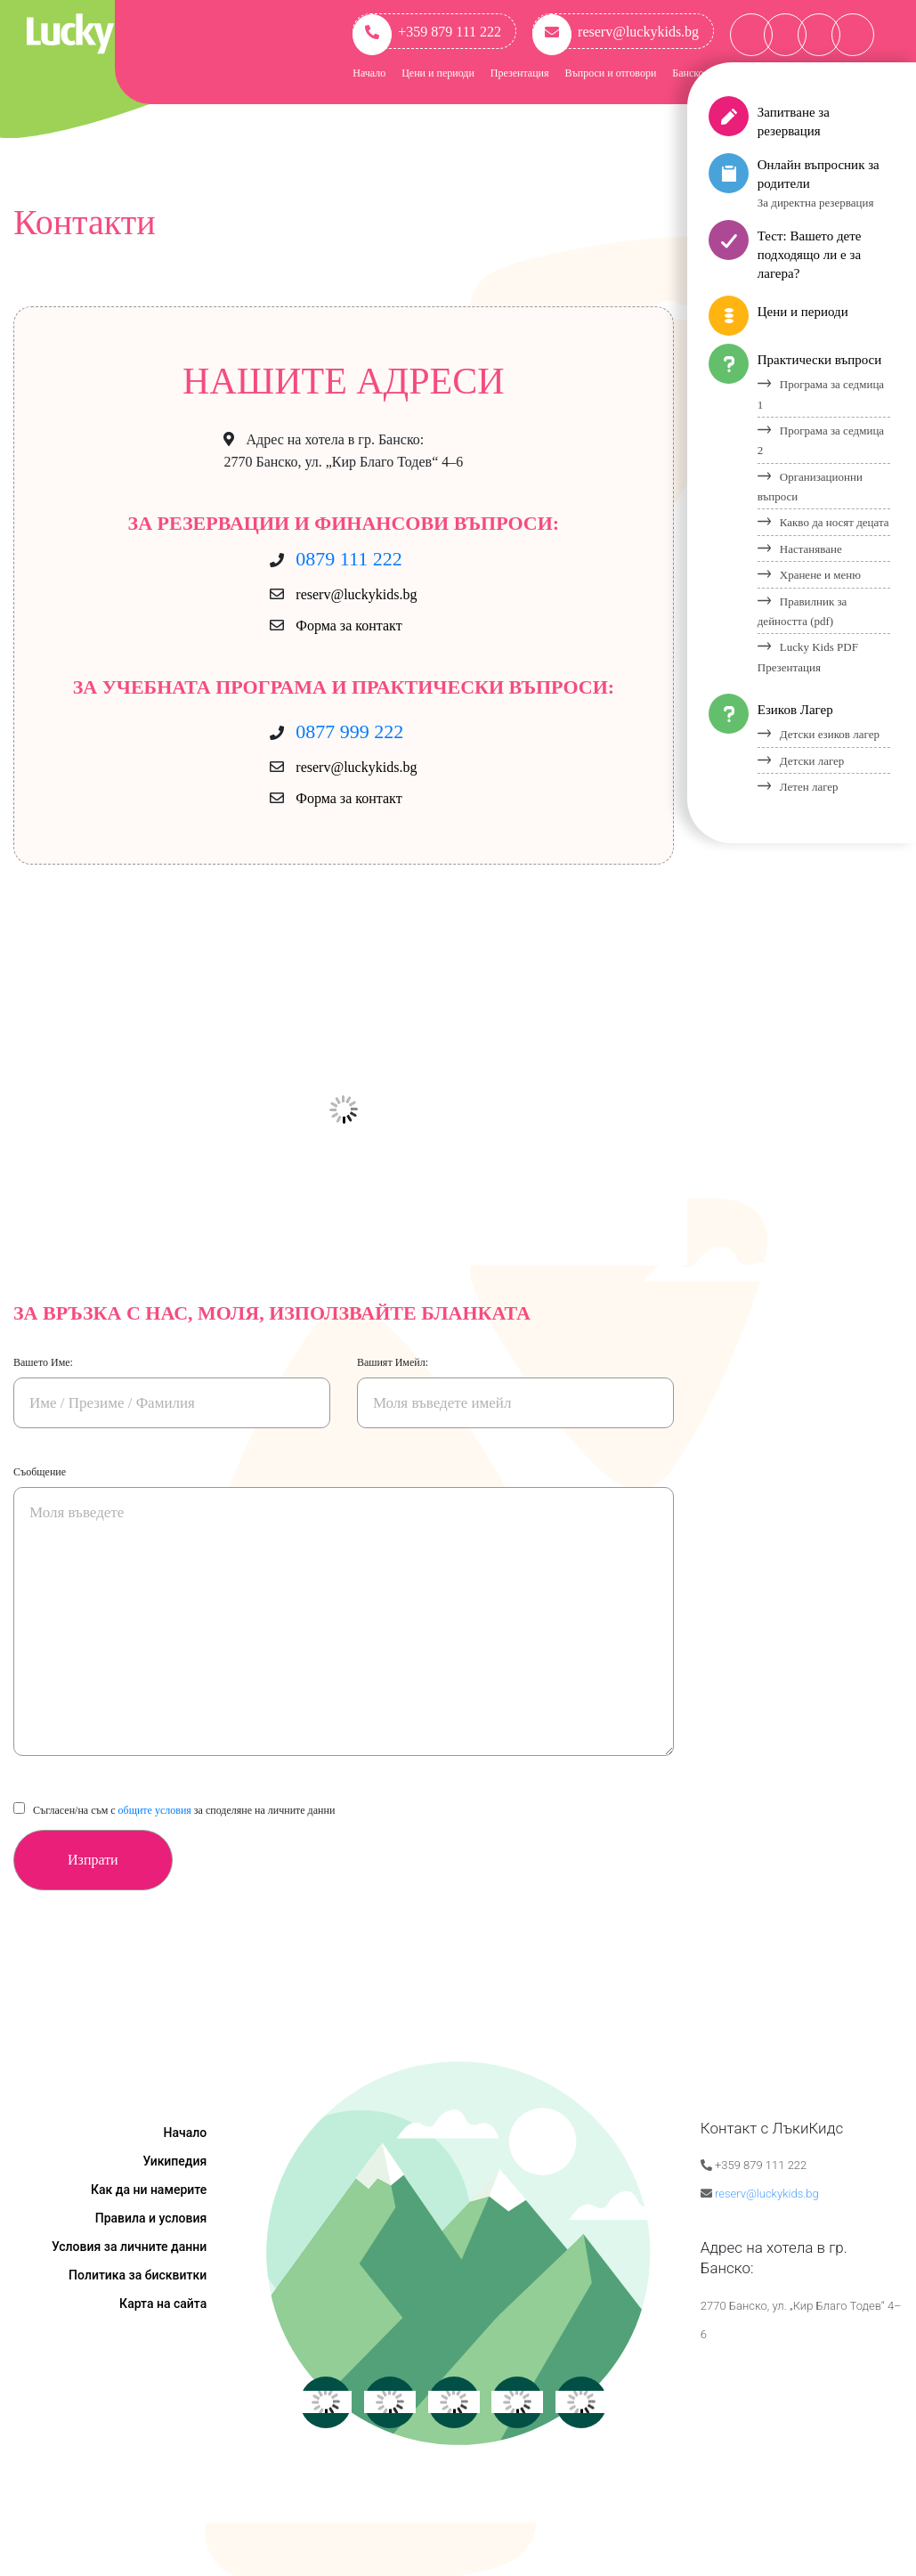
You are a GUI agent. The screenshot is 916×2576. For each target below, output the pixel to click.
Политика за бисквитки (138, 2275)
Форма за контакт (348, 625)
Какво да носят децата (834, 522)
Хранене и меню (820, 574)
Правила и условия (151, 2218)
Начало (369, 73)
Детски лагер (812, 761)
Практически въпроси (820, 360)
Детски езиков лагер (830, 734)
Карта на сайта (163, 2303)
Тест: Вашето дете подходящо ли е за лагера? (810, 254)
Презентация (519, 73)
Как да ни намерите (149, 2189)
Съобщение (39, 1472)
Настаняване (811, 549)
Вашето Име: (43, 1362)
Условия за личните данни (129, 2246)
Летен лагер (809, 786)
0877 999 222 (349, 731)
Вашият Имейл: (392, 1362)
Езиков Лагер (795, 710)
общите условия (154, 1810)
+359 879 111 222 (427, 31)
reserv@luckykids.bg (615, 31)
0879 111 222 (348, 559)
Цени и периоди (437, 73)
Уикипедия (174, 2161)
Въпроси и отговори (611, 73)
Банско (687, 73)
